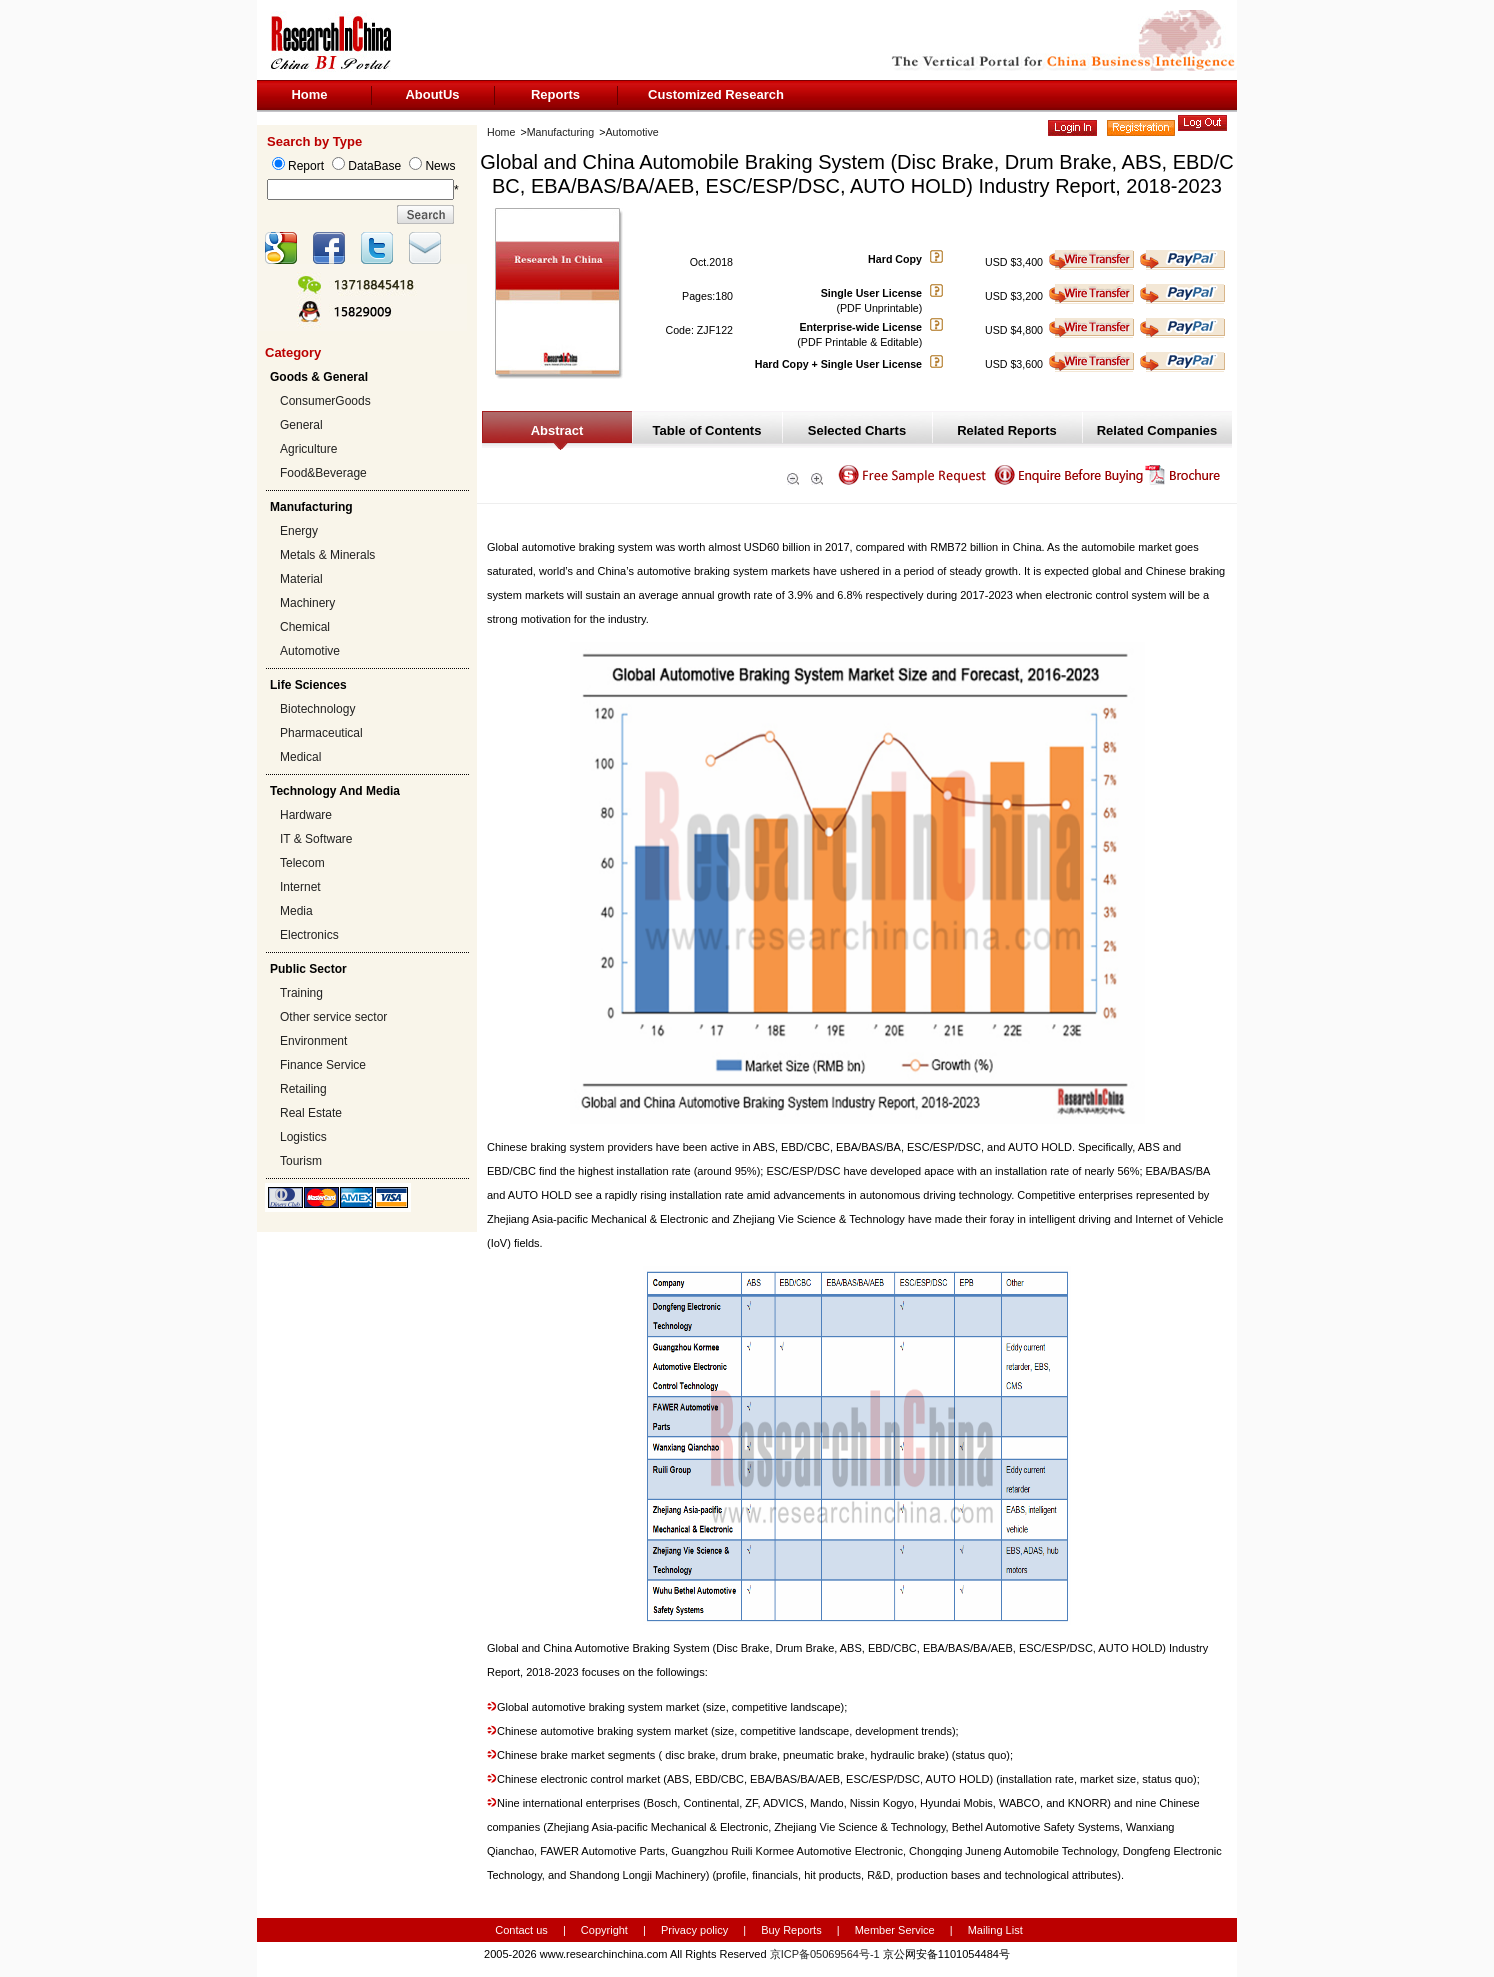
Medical (300, 757)
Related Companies (1157, 430)
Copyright (604, 1930)
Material (301, 579)
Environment (313, 1041)
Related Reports (1007, 430)
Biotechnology (317, 709)
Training (301, 993)
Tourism (301, 1161)
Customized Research (716, 94)
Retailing (303, 1089)
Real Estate (311, 1113)
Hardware (306, 815)
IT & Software (316, 839)
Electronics (309, 935)
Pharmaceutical (321, 733)
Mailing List (995, 1930)
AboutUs (432, 94)
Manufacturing (561, 132)
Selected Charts (857, 430)
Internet (300, 887)
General (301, 425)
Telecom (302, 863)
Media (296, 911)
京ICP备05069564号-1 (825, 1954)
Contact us (521, 1930)
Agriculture (308, 449)
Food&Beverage (323, 473)
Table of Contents (707, 430)
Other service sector (333, 1017)
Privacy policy (696, 1930)
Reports (555, 94)
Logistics (303, 1137)
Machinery (307, 603)
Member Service (895, 1930)
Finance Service (323, 1065)
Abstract (557, 430)
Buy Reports (791, 1930)
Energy (299, 531)
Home (309, 94)
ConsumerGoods (325, 401)
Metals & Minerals (327, 555)
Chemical (305, 627)
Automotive (310, 651)
